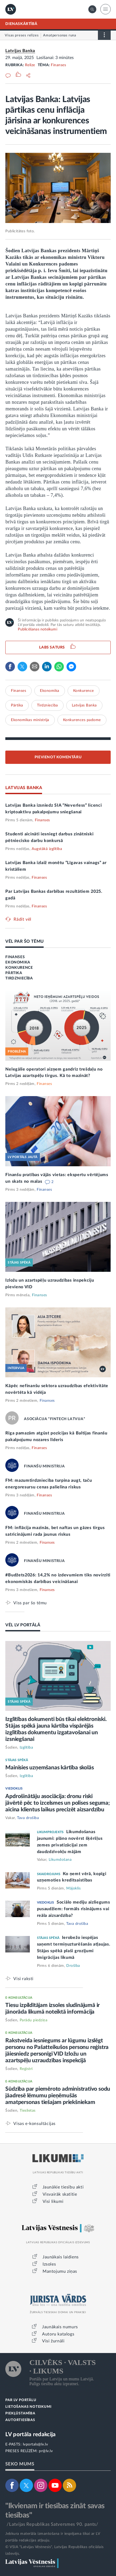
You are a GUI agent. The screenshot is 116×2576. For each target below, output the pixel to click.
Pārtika (17, 705)
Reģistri (26, 2069)
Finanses (58, 65)
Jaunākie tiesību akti (63, 2187)
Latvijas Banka (20, 51)
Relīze (30, 65)
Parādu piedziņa (34, 2020)
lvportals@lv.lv (35, 2444)
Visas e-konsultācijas (34, 2123)
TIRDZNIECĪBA (19, 978)
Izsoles (49, 2264)
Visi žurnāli (53, 2341)
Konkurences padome (82, 720)
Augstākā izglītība (47, 849)
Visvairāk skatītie (60, 2194)
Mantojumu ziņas (60, 2271)
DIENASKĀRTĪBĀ (21, 24)
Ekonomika (49, 691)
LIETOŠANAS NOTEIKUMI (28, 2407)
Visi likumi (53, 2201)
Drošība (73, 1966)
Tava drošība (28, 1818)
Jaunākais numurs (60, 2327)
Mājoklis (73, 1888)
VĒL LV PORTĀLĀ (22, 1625)
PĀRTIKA (13, 973)
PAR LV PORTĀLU (20, 2400)
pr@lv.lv (46, 2451)
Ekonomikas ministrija (30, 720)
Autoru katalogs (58, 2334)
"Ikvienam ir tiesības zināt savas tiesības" (54, 2510)
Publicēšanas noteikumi (37, 629)
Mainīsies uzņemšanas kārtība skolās (49, 1767)
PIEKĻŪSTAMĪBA (20, 2413)
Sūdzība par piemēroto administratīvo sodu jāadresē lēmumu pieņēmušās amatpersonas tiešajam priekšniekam (57, 2095)
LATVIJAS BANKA (23, 788)
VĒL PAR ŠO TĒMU (24, 941)
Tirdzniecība (47, 705)
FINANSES (15, 957)
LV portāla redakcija (30, 2434)
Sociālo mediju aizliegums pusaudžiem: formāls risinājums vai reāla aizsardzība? (73, 1909)
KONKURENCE (19, 968)
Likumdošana (60, 1860)
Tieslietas (28, 2110)
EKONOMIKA (17, 962)
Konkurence (83, 691)
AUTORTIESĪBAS (20, 2420)
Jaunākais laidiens (61, 2257)
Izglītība (26, 1747)
